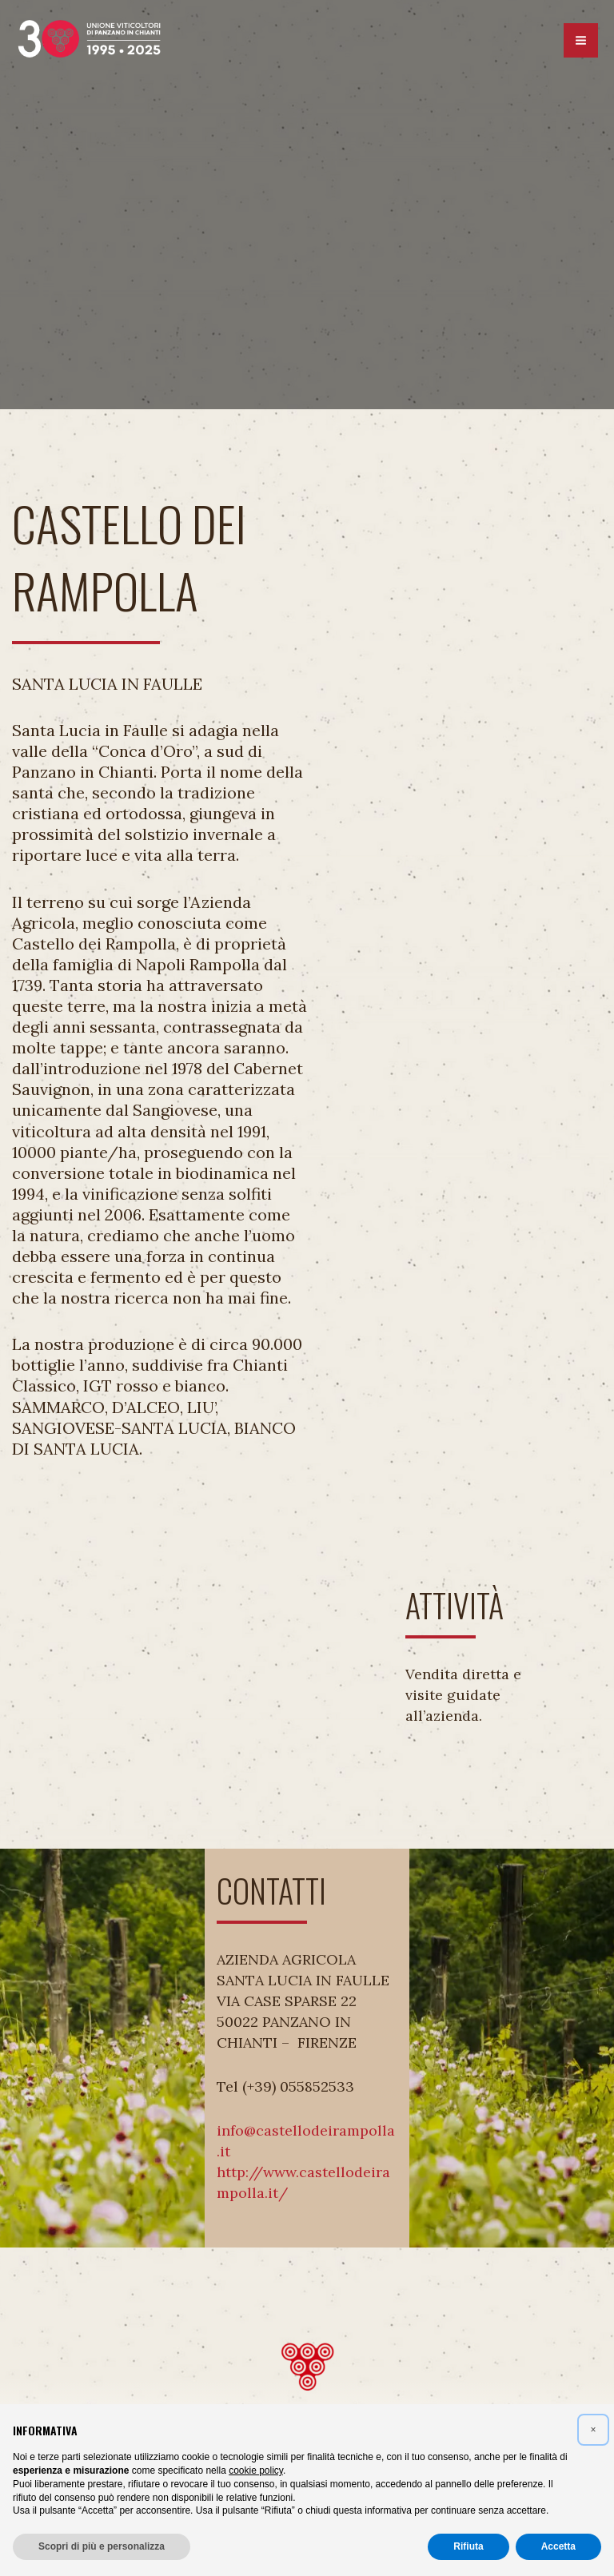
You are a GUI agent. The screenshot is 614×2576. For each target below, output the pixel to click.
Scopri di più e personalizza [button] (101, 2546)
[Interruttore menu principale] (581, 43)
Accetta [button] (558, 2546)
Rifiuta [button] (468, 2546)
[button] (593, 2430)
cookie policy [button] (256, 2470)
